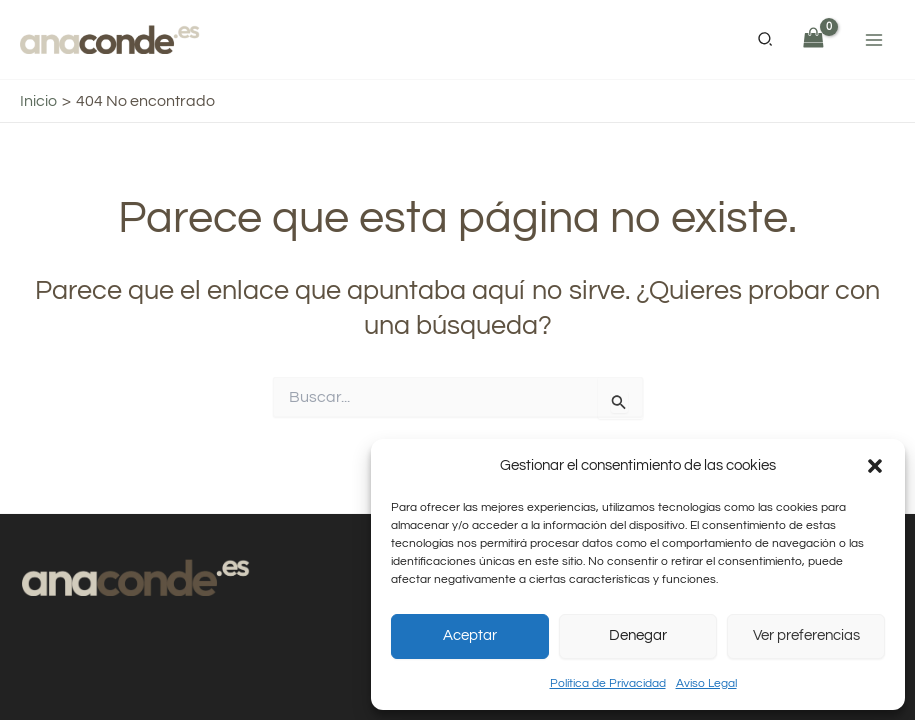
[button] (875, 466)
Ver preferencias (806, 635)
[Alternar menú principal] (874, 39)
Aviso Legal (706, 683)
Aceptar (470, 635)
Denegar (638, 635)
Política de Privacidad (608, 683)
